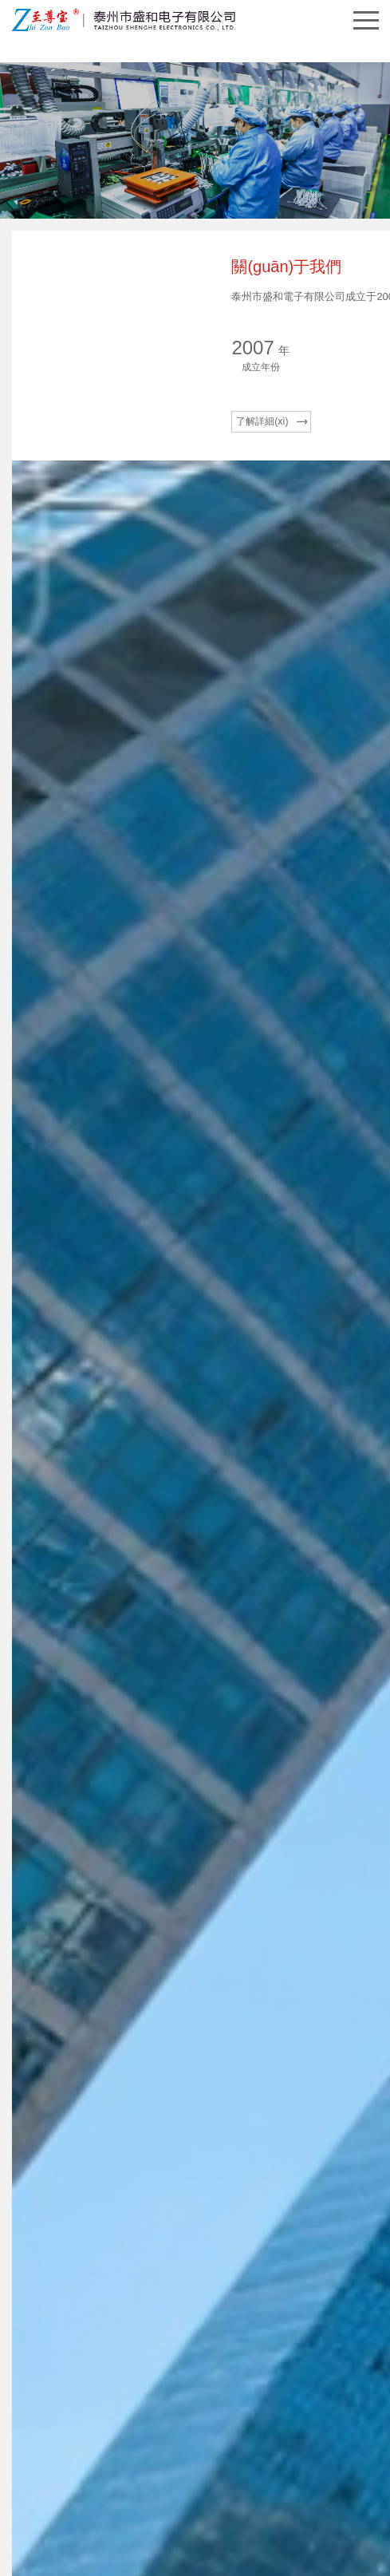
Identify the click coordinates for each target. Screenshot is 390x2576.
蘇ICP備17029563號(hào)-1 (261, 2424)
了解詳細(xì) (61, 510)
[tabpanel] (195, 1985)
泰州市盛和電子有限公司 (141, 2424)
